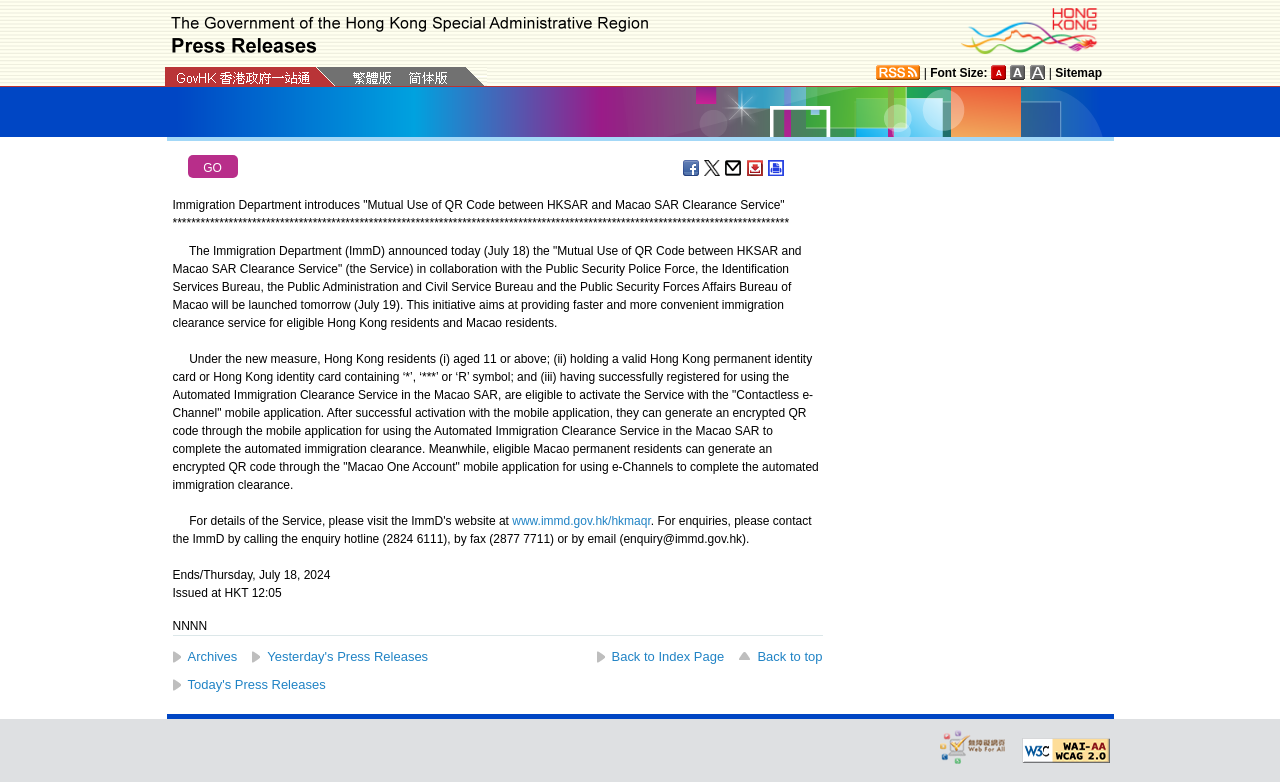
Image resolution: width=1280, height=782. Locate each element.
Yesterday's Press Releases (347, 656)
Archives (213, 656)
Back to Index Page (668, 656)
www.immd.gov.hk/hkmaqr (581, 521)
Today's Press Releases (257, 684)
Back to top (789, 656)
